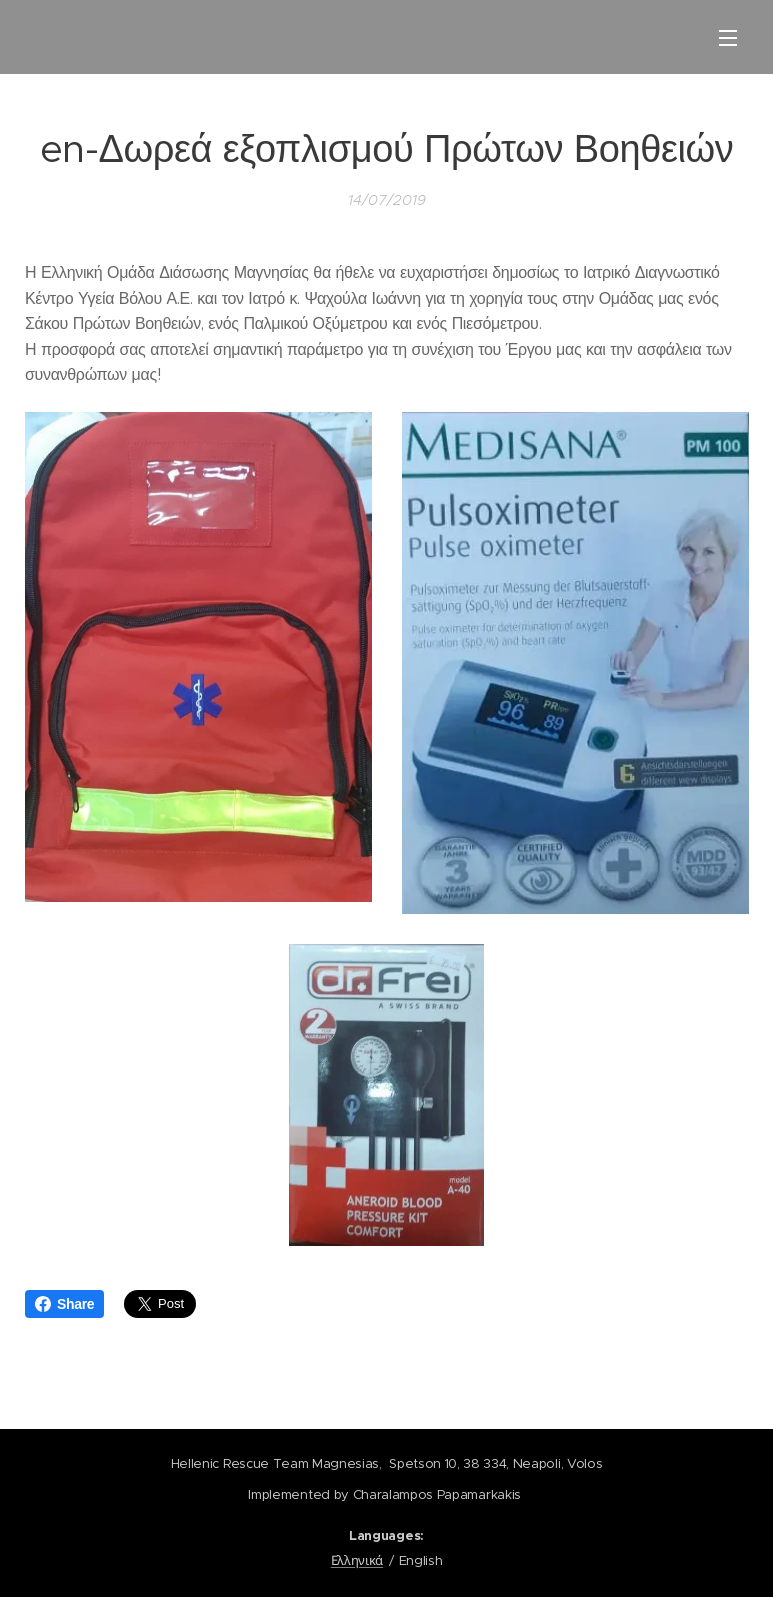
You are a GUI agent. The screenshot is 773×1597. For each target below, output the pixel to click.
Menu (728, 38)
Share (64, 1304)
